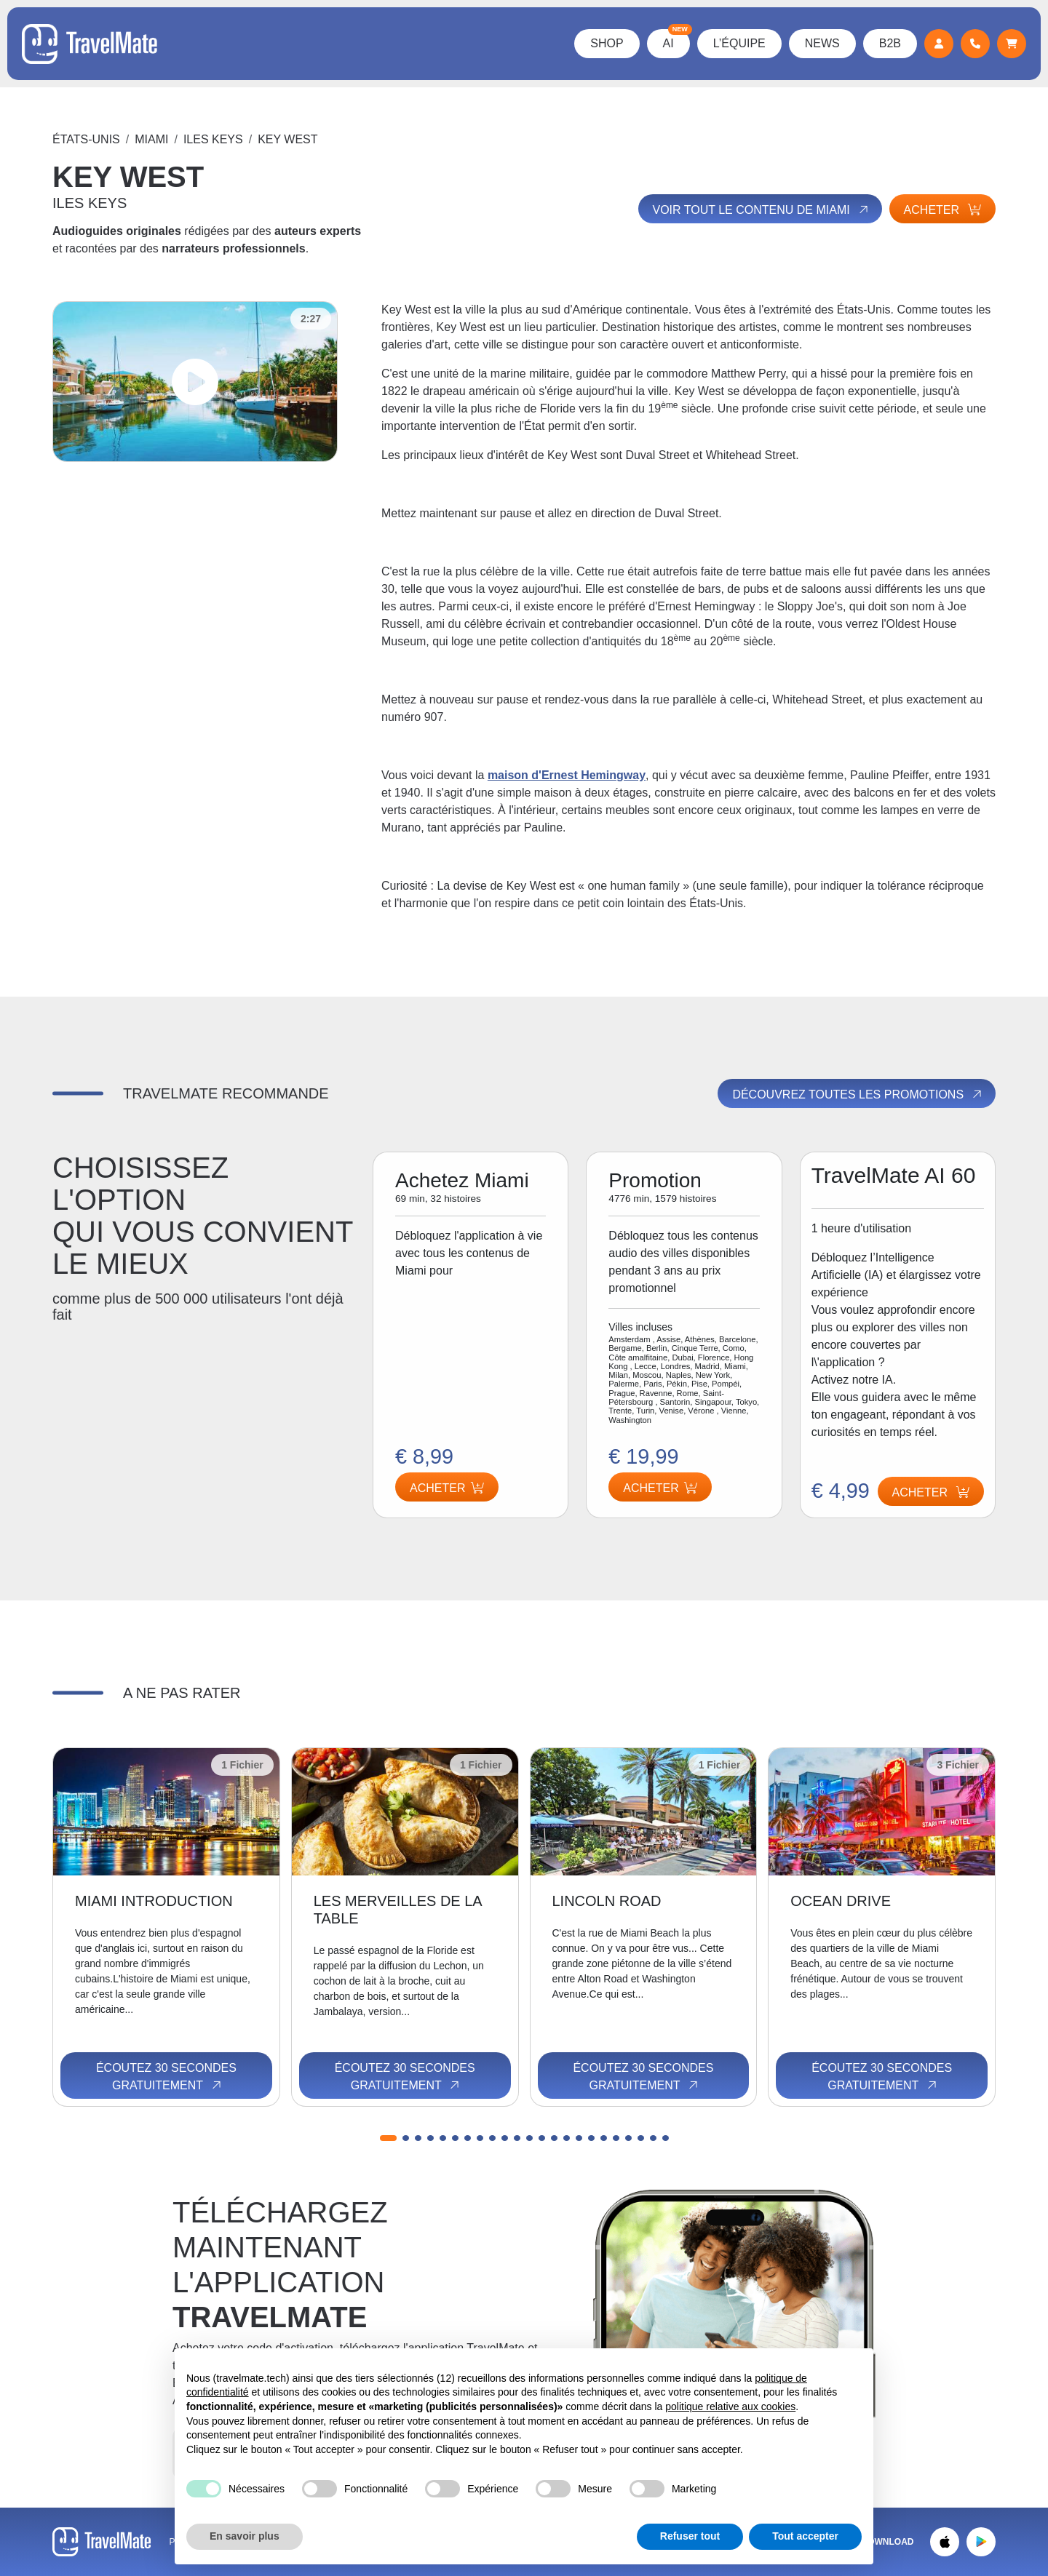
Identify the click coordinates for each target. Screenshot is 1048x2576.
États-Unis (86, 139)
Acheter (942, 210)
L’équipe (739, 43)
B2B (890, 43)
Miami (151, 139)
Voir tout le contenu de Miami (761, 209)
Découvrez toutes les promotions (858, 1094)
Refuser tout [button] (690, 2536)
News (822, 43)
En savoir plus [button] (244, 2536)
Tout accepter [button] (805, 2536)
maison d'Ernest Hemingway (567, 775)
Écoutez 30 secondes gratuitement (166, 2077)
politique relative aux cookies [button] (730, 2406)
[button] (388, 2138)
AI (676, 39)
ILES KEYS (213, 139)
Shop (606, 43)
